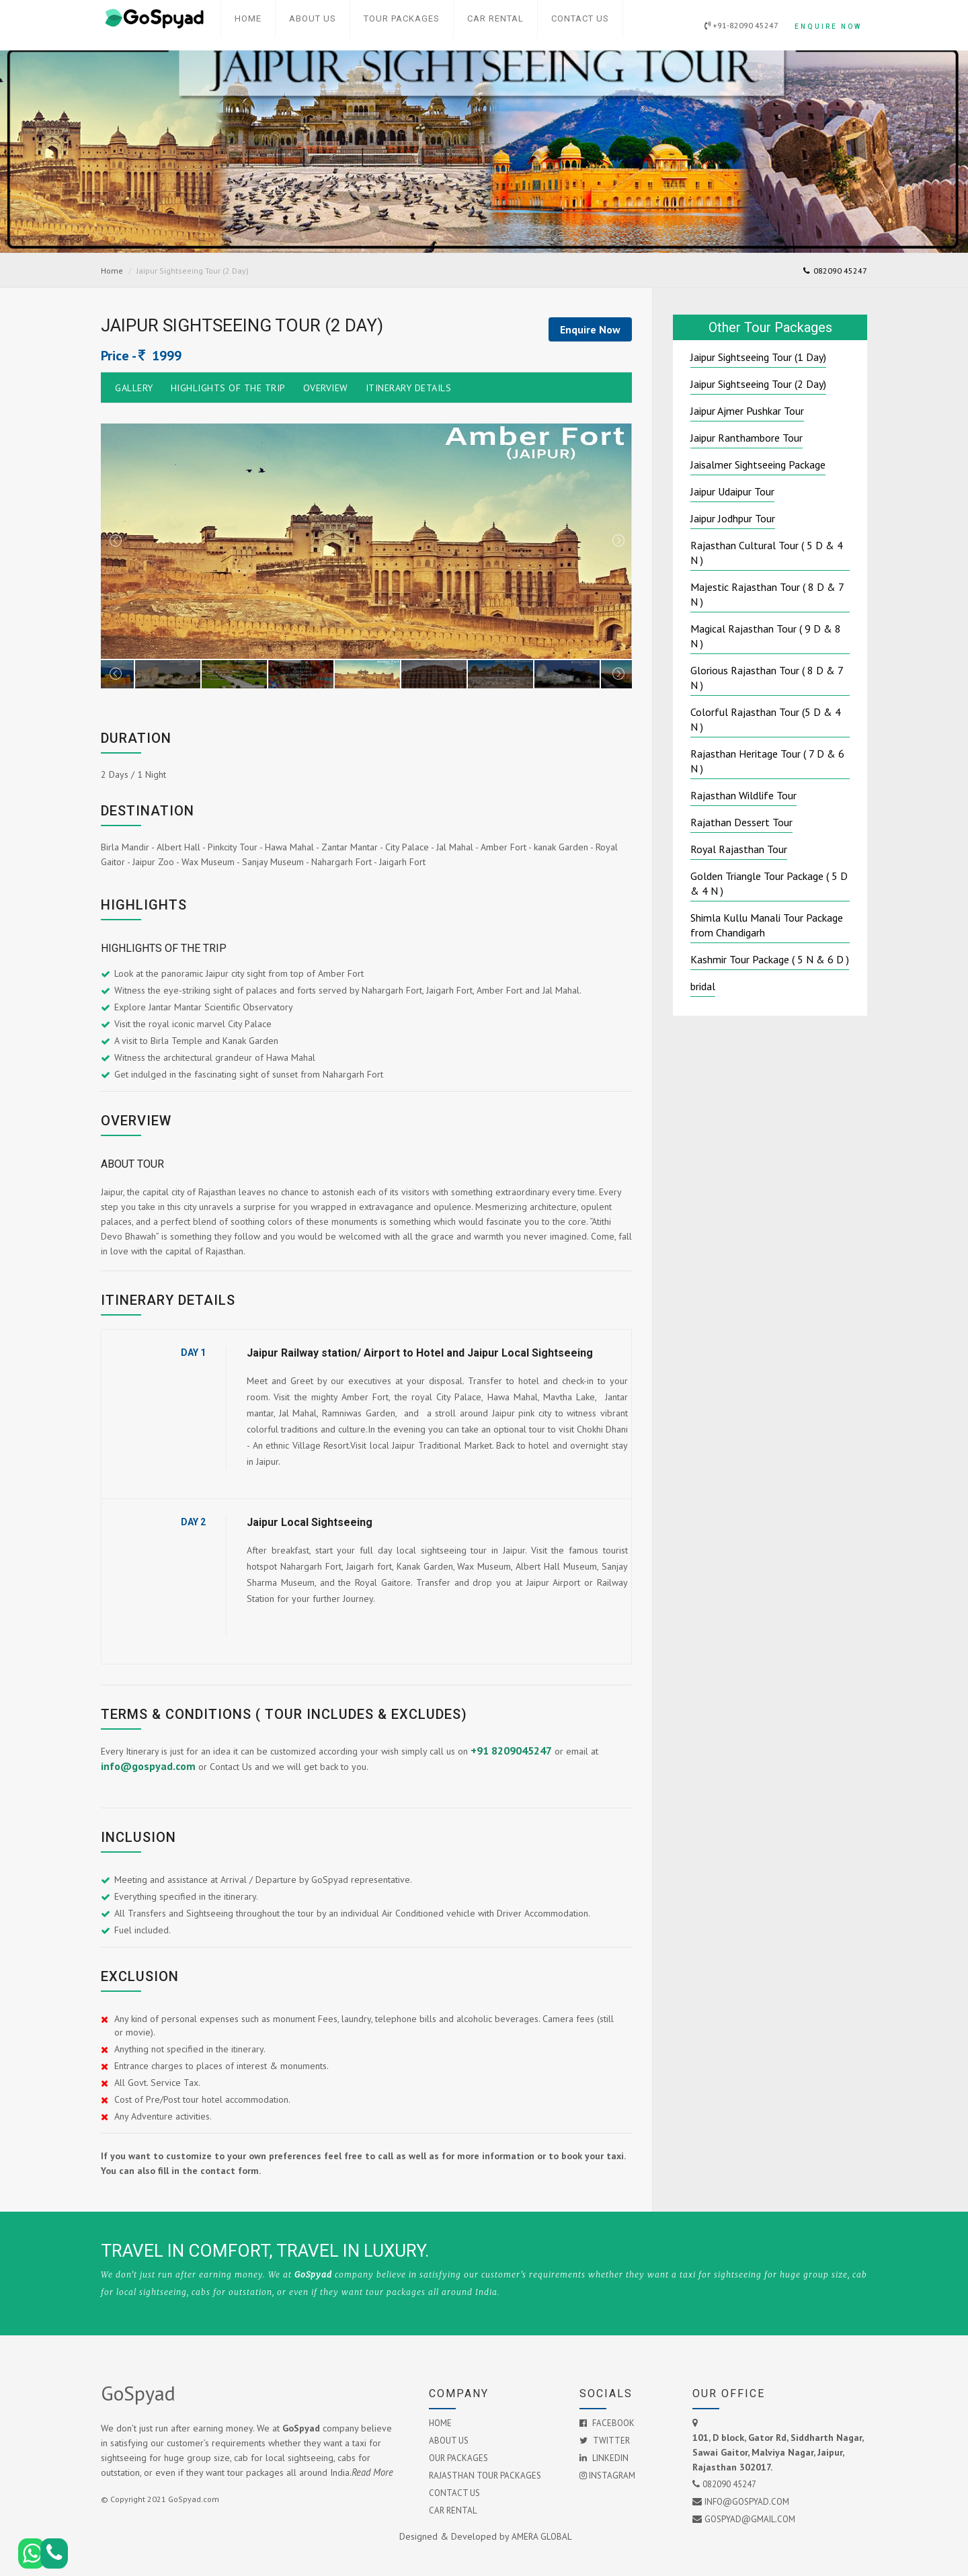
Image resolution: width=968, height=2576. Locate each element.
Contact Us (580, 18)
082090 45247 (835, 271)
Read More (372, 2472)
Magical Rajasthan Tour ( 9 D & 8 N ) (765, 636)
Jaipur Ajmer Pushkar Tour (747, 410)
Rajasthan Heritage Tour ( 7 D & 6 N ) (767, 761)
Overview (325, 388)
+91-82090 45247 (735, 18)
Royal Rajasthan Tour (738, 849)
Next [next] (617, 541)
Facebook (607, 2423)
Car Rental (495, 18)
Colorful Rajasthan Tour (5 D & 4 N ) (765, 719)
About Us (312, 18)
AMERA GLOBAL (541, 2536)
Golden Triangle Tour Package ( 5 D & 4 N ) (769, 883)
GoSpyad (138, 2393)
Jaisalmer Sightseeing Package (757, 464)
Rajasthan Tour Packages (485, 2475)
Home (248, 18)
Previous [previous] (115, 541)
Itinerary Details (409, 388)
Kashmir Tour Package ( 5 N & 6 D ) (769, 959)
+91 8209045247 (511, 1750)
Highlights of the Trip (228, 388)
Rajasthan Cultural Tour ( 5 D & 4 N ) (766, 552)
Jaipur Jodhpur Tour (732, 518)
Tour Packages (402, 18)
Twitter (604, 2440)
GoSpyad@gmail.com (749, 2519)
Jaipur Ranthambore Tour (746, 437)
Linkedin (604, 2458)
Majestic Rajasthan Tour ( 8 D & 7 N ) (767, 594)
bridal (702, 986)
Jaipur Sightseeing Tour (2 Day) (758, 384)
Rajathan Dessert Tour (741, 822)
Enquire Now (824, 18)
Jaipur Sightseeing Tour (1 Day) (758, 357)
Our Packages (458, 2458)
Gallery (134, 388)
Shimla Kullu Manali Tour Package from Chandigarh (766, 925)
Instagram (607, 2475)
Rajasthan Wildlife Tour (743, 795)
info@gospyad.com (148, 1766)
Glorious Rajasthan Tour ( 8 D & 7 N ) (767, 677)
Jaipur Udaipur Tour (732, 491)
